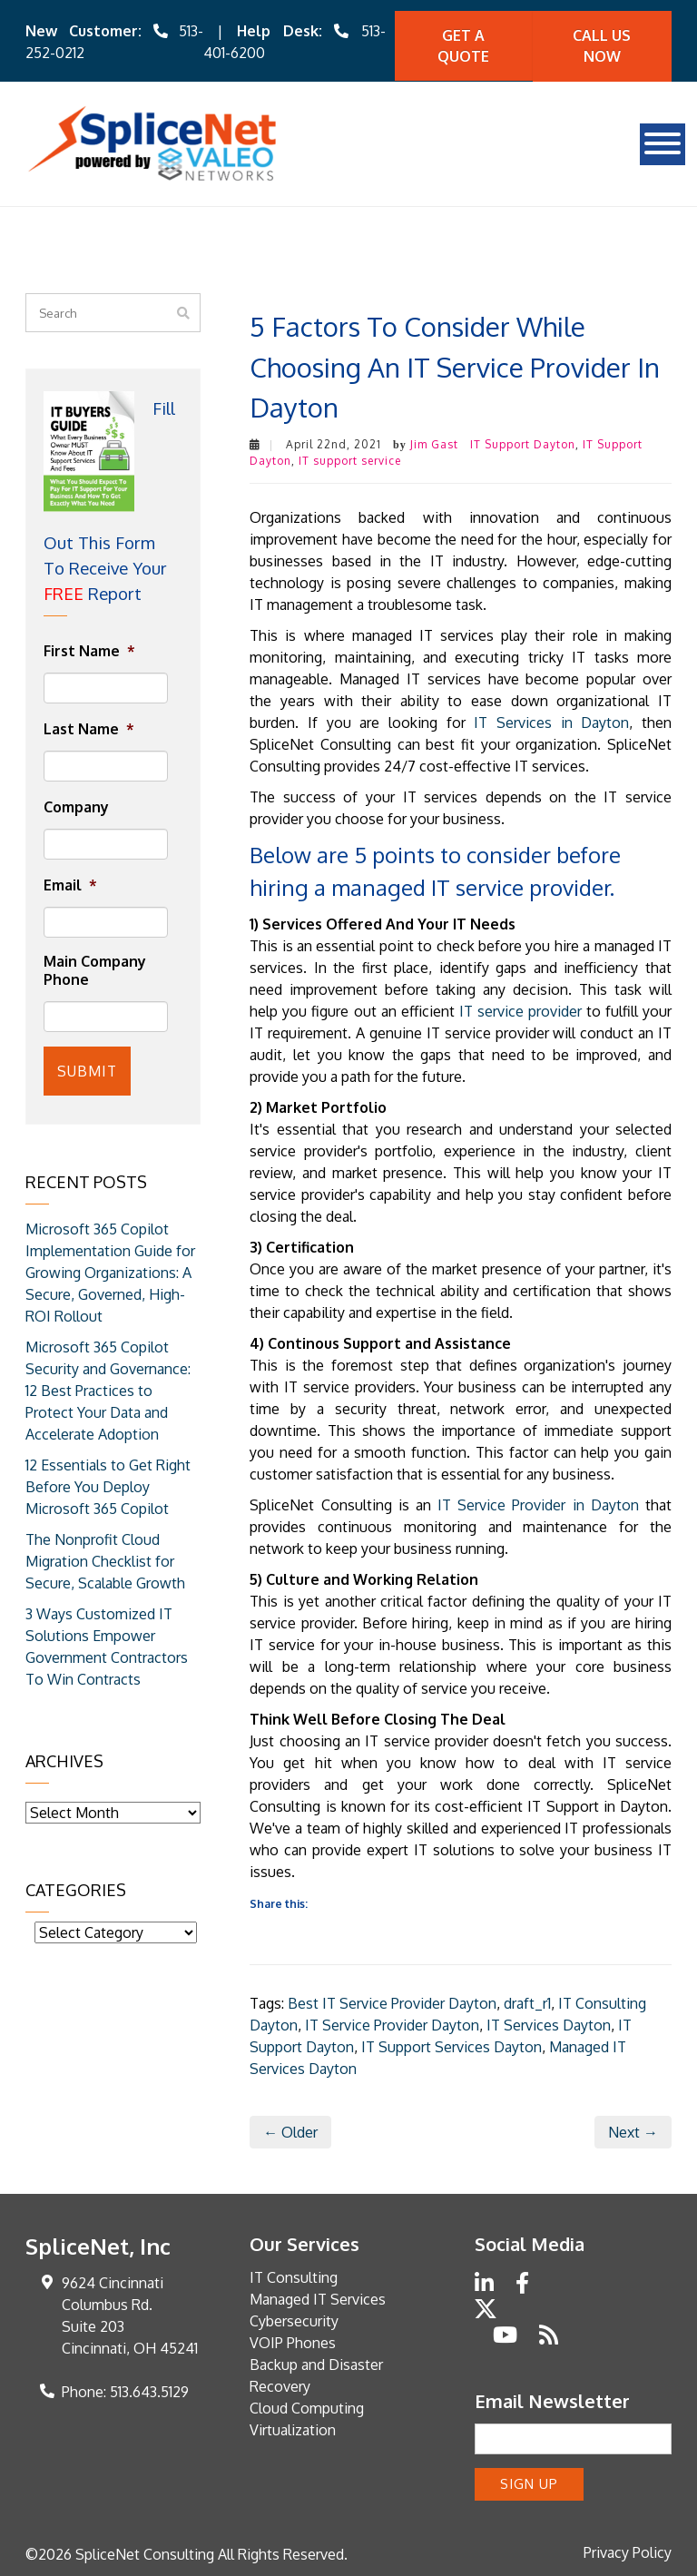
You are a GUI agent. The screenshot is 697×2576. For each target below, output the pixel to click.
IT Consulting (294, 2275)
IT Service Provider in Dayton (538, 1504)
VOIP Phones (293, 2341)
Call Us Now (602, 44)
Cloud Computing (307, 2406)
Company (76, 806)
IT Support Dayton (522, 443)
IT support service (350, 460)
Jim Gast (434, 443)
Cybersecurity (294, 2319)
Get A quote (463, 44)
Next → (633, 2130)
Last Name (89, 728)
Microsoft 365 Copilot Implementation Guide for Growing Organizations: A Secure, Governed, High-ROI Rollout (110, 1269)
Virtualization (293, 2428)
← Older (290, 2130)
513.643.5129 (149, 2390)
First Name (89, 650)
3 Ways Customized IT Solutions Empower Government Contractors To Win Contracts (106, 1643)
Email (70, 883)
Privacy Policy (628, 2550)
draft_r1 (527, 2001)
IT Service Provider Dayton (392, 2023)
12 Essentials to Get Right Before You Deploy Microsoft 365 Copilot (108, 1483)
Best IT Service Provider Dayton (392, 2001)
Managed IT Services (318, 2297)
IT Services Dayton (548, 2023)
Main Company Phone (95, 969)
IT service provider (520, 1010)
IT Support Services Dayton (451, 2045)
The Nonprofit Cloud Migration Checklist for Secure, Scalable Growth (105, 1557)
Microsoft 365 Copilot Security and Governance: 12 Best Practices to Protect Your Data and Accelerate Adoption (108, 1387)
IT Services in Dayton (551, 722)
